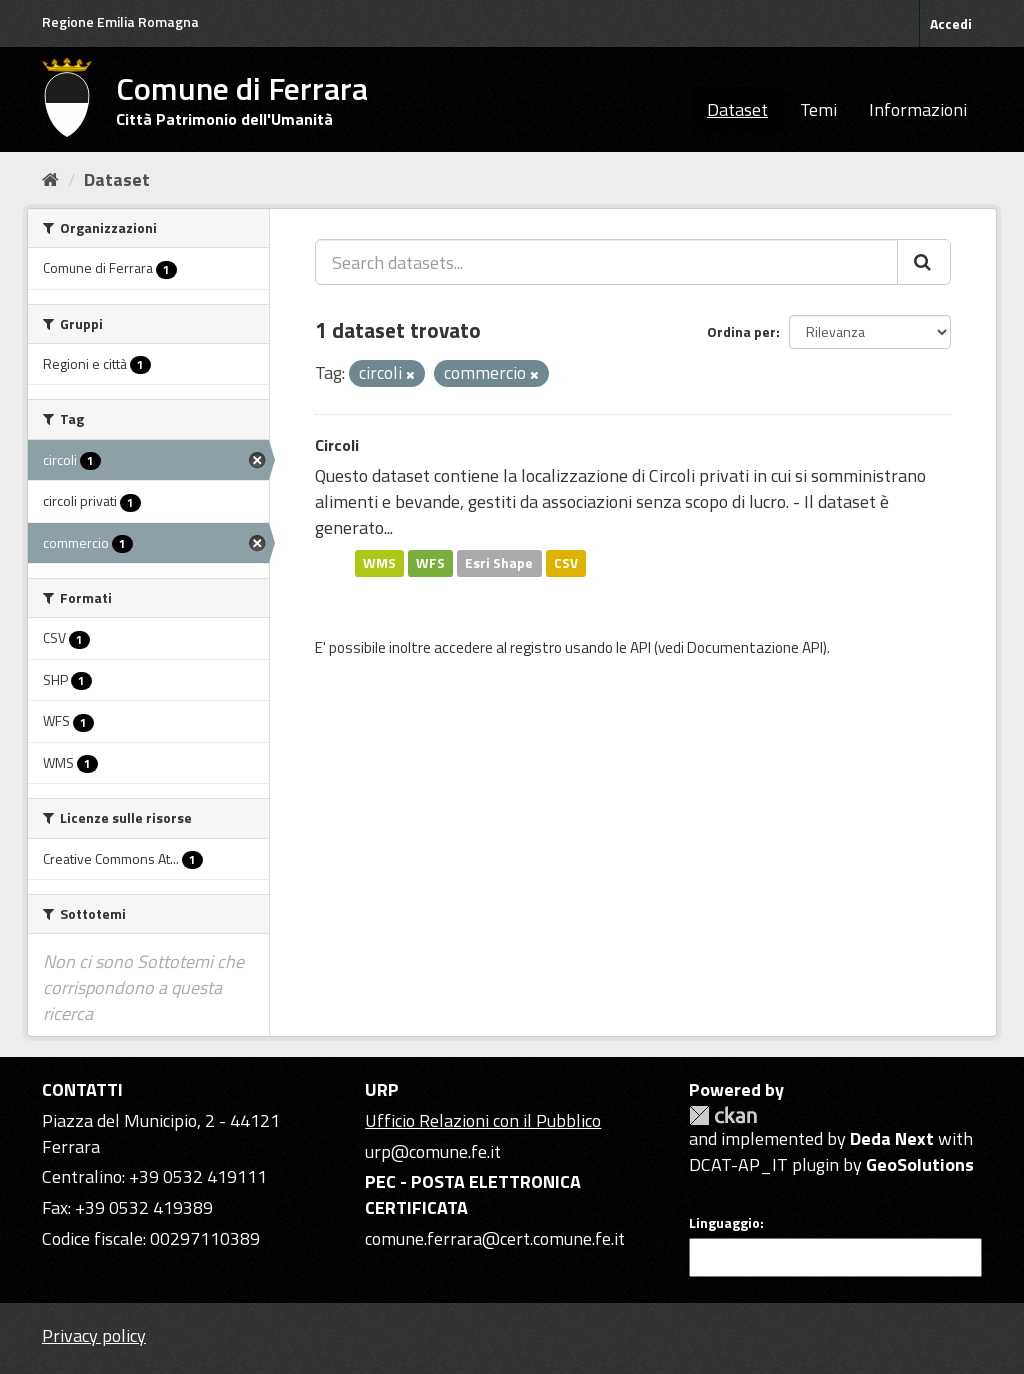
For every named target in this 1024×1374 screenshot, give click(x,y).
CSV (566, 563)
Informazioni (918, 109)
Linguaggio (724, 1223)
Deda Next (892, 1138)
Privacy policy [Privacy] (94, 1335)
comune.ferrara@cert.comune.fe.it (495, 1238)
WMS (379, 563)
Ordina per (741, 331)
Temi (818, 109)
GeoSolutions (920, 1164)
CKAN (723, 1115)
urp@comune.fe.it (433, 1151)
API (640, 647)
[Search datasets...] (606, 262)
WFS (430, 563)
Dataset (737, 109)
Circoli (337, 445)
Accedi (951, 23)
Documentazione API (755, 647)
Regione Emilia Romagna (120, 21)
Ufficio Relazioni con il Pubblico (483, 1120)
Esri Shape (499, 563)
